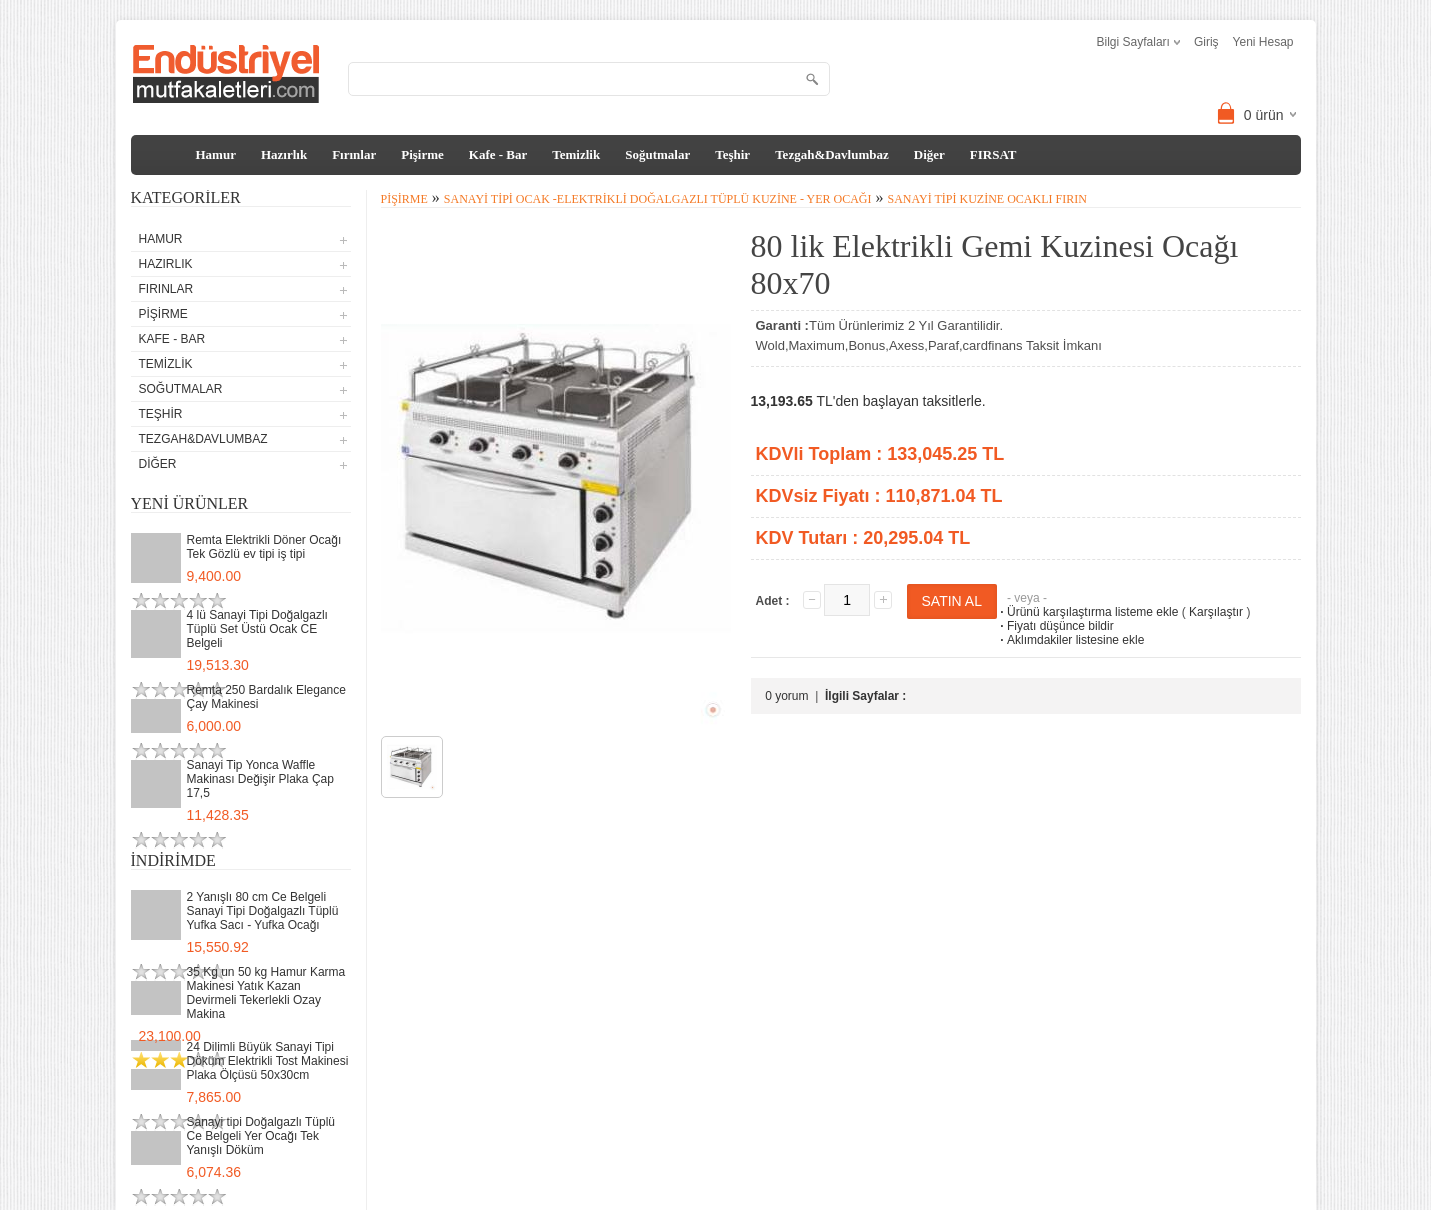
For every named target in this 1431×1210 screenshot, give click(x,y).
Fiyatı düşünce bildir (1055, 626)
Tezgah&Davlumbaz (832, 154)
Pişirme (422, 154)
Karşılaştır (1216, 612)
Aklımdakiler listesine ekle (1070, 640)
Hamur (216, 154)
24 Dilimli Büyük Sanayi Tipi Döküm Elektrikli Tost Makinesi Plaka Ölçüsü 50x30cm (268, 1061)
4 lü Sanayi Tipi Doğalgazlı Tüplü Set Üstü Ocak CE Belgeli (257, 629)
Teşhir (732, 154)
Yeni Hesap (1263, 42)
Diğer (929, 154)
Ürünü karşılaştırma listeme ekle (1087, 612)
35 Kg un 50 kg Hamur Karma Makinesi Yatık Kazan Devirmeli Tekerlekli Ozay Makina (266, 993)
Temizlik (576, 154)
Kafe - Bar (498, 154)
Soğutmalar (657, 154)
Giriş (1206, 42)
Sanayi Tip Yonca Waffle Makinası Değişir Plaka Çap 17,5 (260, 779)
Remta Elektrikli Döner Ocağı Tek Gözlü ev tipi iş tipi (264, 547)
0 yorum (786, 696)
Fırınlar (354, 154)
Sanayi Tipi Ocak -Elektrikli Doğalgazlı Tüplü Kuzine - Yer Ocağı (658, 199)
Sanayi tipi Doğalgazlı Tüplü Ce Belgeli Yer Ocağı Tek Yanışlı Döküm (261, 1136)
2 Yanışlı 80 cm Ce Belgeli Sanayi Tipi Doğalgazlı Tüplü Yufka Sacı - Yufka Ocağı (263, 911)
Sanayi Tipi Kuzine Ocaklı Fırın (986, 199)
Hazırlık (284, 154)
